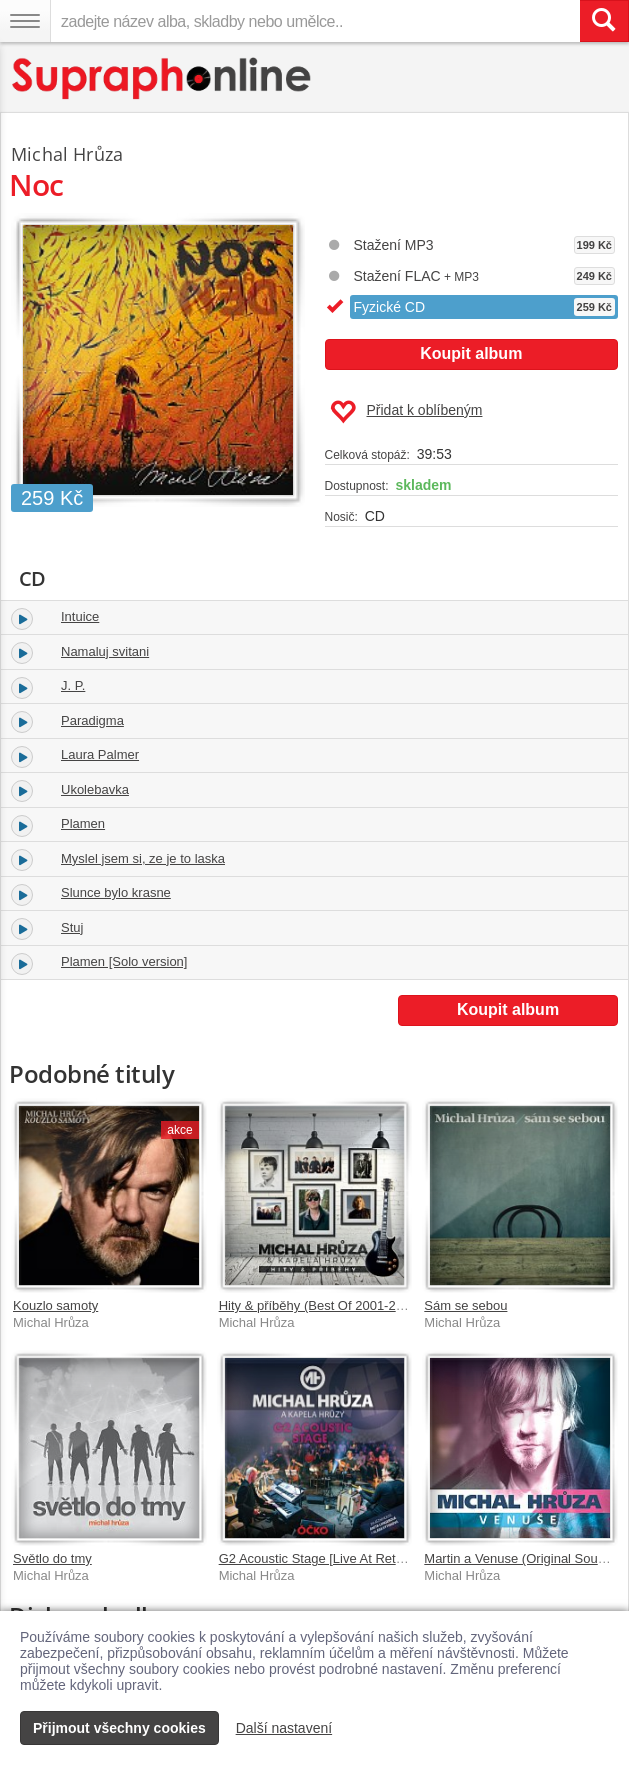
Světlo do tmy (52, 1558)
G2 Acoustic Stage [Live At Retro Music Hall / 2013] (367, 1558)
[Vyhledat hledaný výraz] (604, 21)
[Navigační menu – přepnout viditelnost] (25, 21)
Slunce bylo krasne (116, 892)
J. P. (73, 685)
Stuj (72, 927)
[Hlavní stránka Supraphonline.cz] (162, 78)
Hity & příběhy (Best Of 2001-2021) (320, 1305)
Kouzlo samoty (55, 1305)
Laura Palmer (100, 754)
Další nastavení (284, 1728)
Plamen (83, 823)
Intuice (80, 616)
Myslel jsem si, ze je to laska (143, 858)
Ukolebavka (95, 789)
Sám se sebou (465, 1305)
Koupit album (471, 353)
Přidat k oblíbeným (406, 412)
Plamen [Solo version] (124, 961)
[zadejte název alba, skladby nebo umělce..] (315, 21)
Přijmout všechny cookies (119, 1728)
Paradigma (92, 720)
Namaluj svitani (105, 651)
